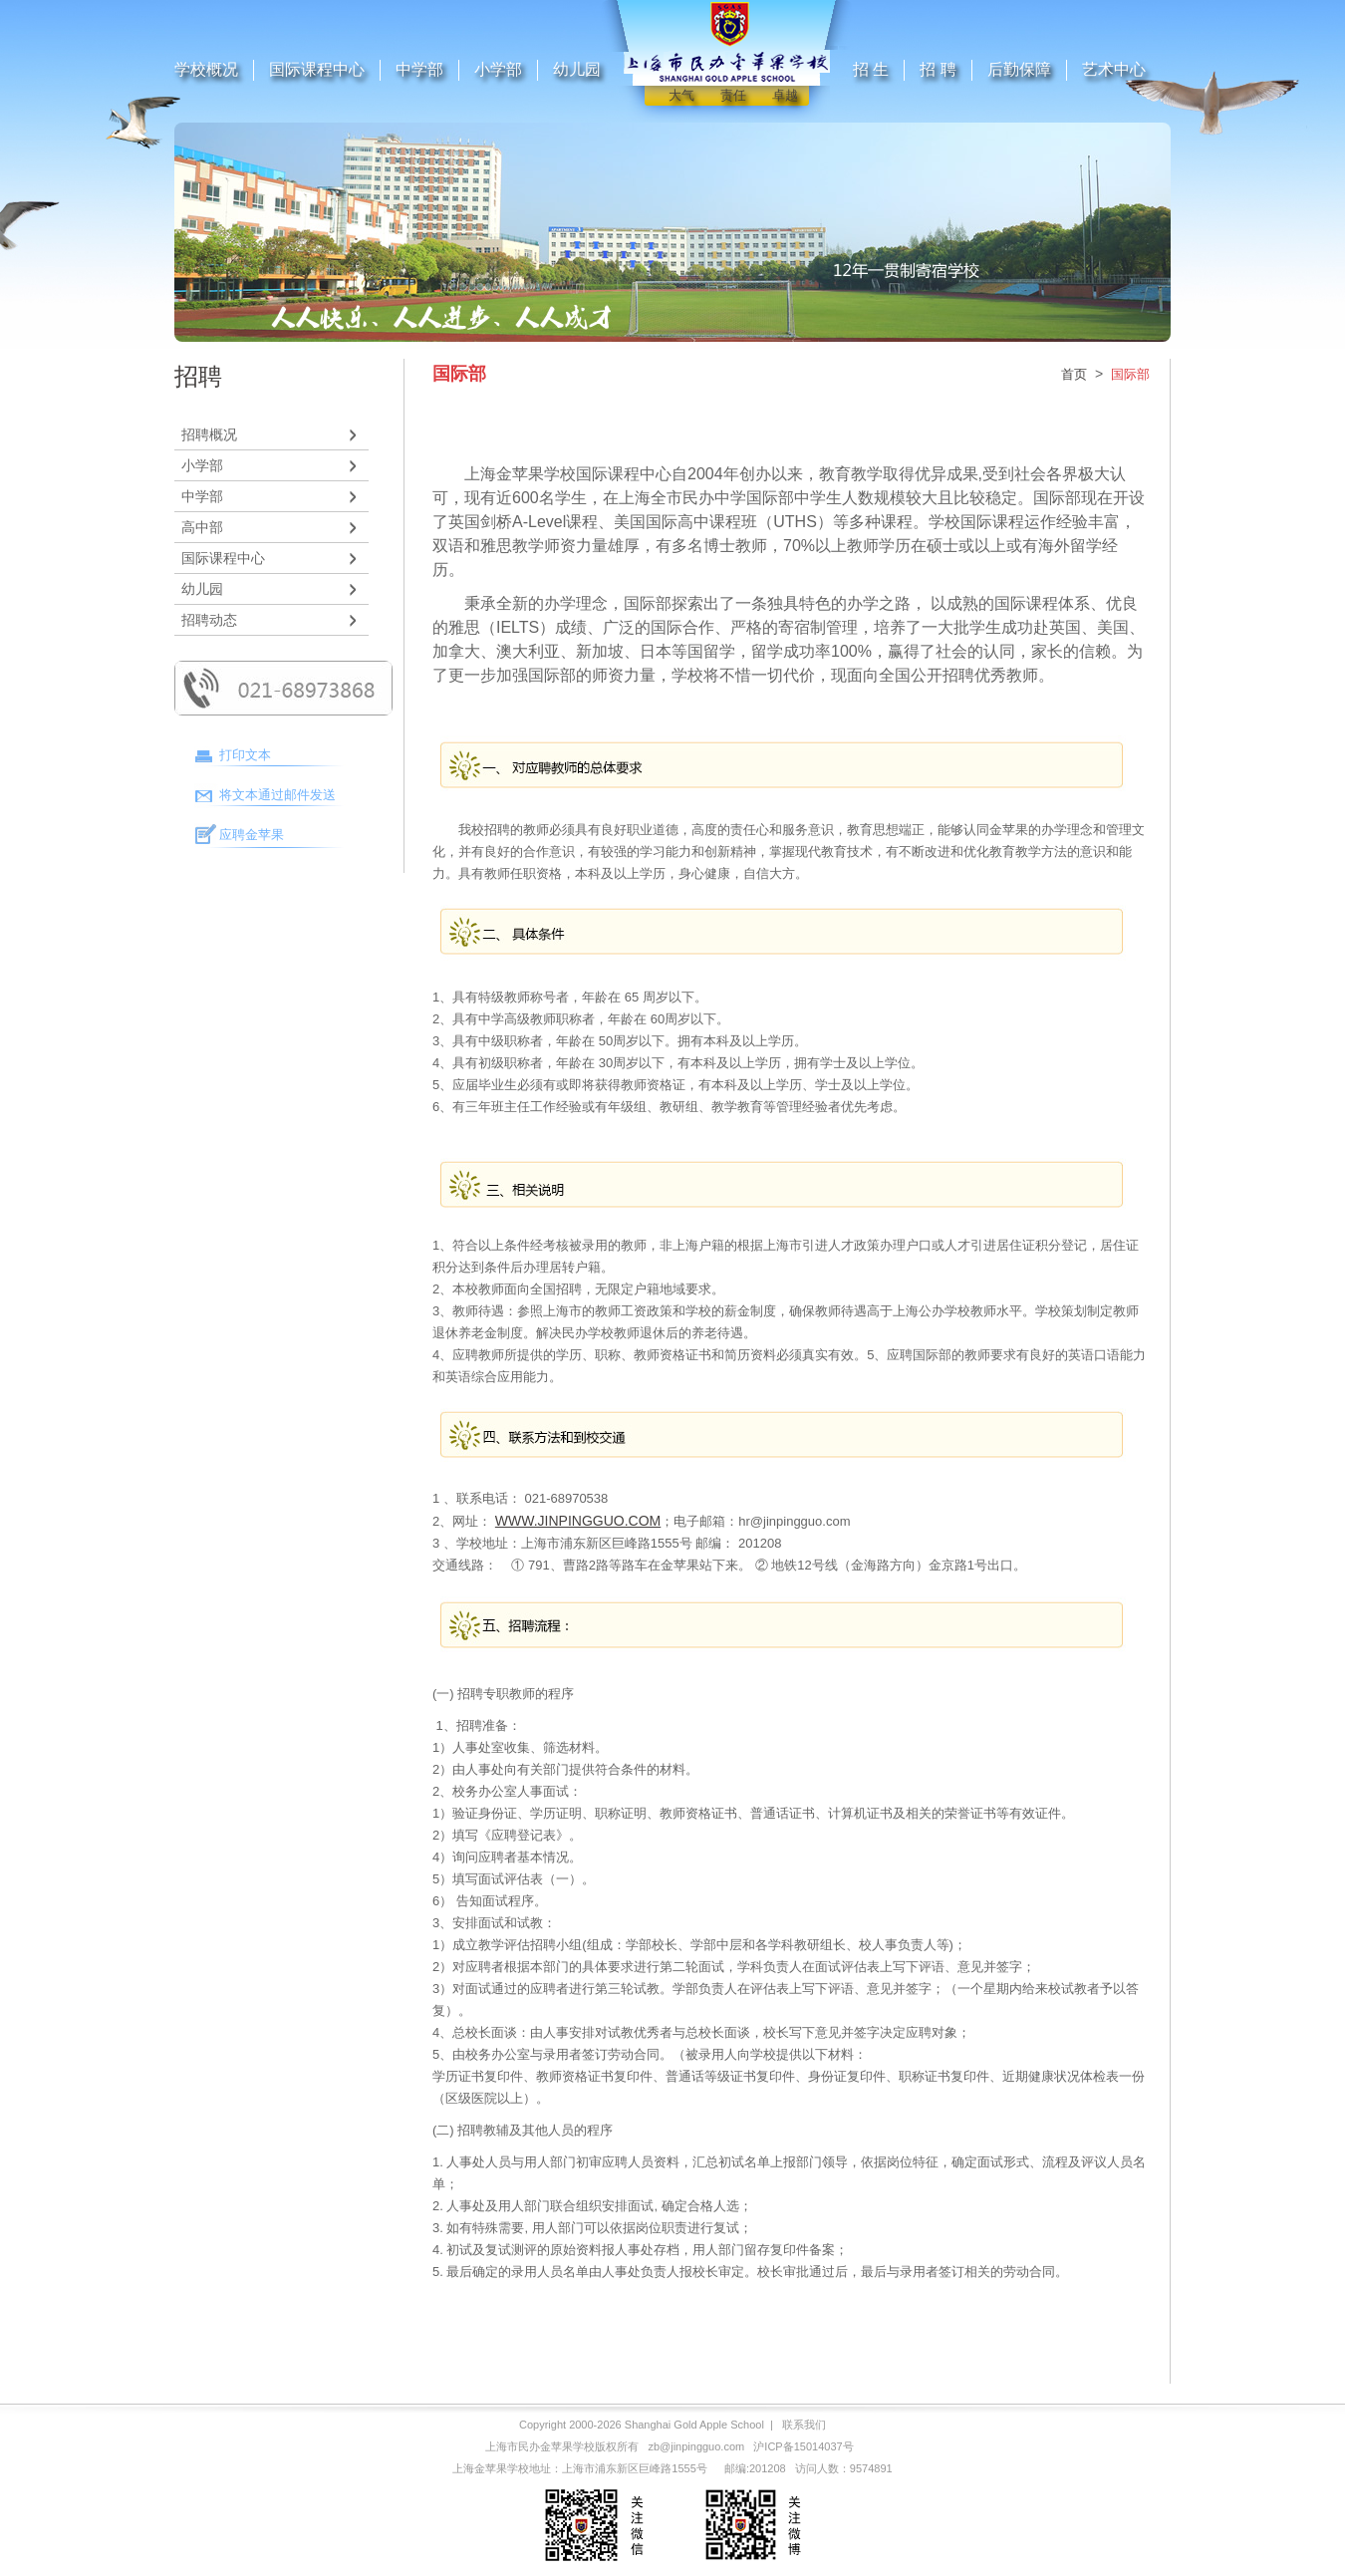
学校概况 (206, 69)
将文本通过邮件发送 (277, 794)
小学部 (498, 69)
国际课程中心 (317, 69)
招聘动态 (209, 620)
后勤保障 (1019, 69)
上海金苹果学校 (490, 2468)
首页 (1074, 374)
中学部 (419, 69)
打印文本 (245, 754)
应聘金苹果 (251, 834)
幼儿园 (577, 69)
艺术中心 (1114, 69)
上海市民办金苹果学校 (540, 2446)
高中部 (202, 527)
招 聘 (937, 69)
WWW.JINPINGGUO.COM (578, 1521)
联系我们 (804, 2425)
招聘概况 (209, 434)
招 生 (871, 69)
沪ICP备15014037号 (803, 2446)
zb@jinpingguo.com (696, 2446)
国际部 (1130, 374)
